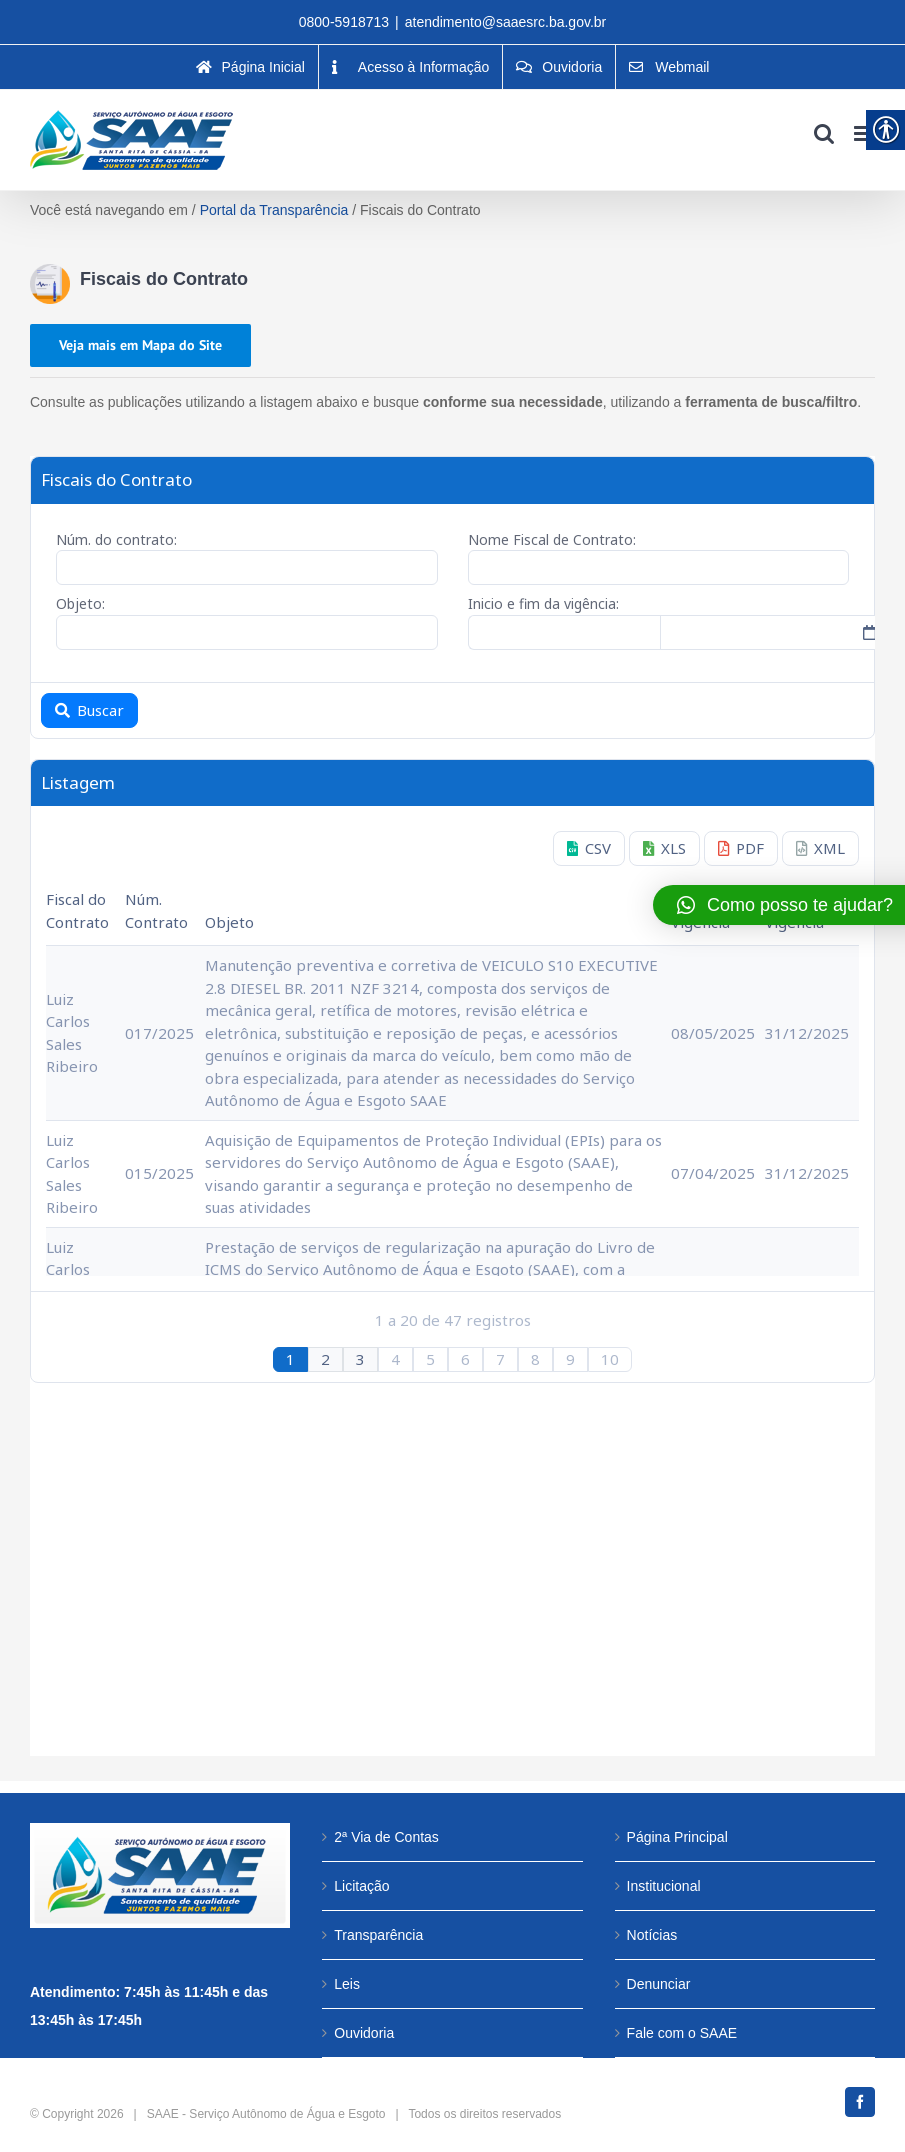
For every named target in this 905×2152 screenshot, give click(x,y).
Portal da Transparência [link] (274, 210)
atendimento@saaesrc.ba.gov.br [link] (506, 22)
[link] (250, 67)
